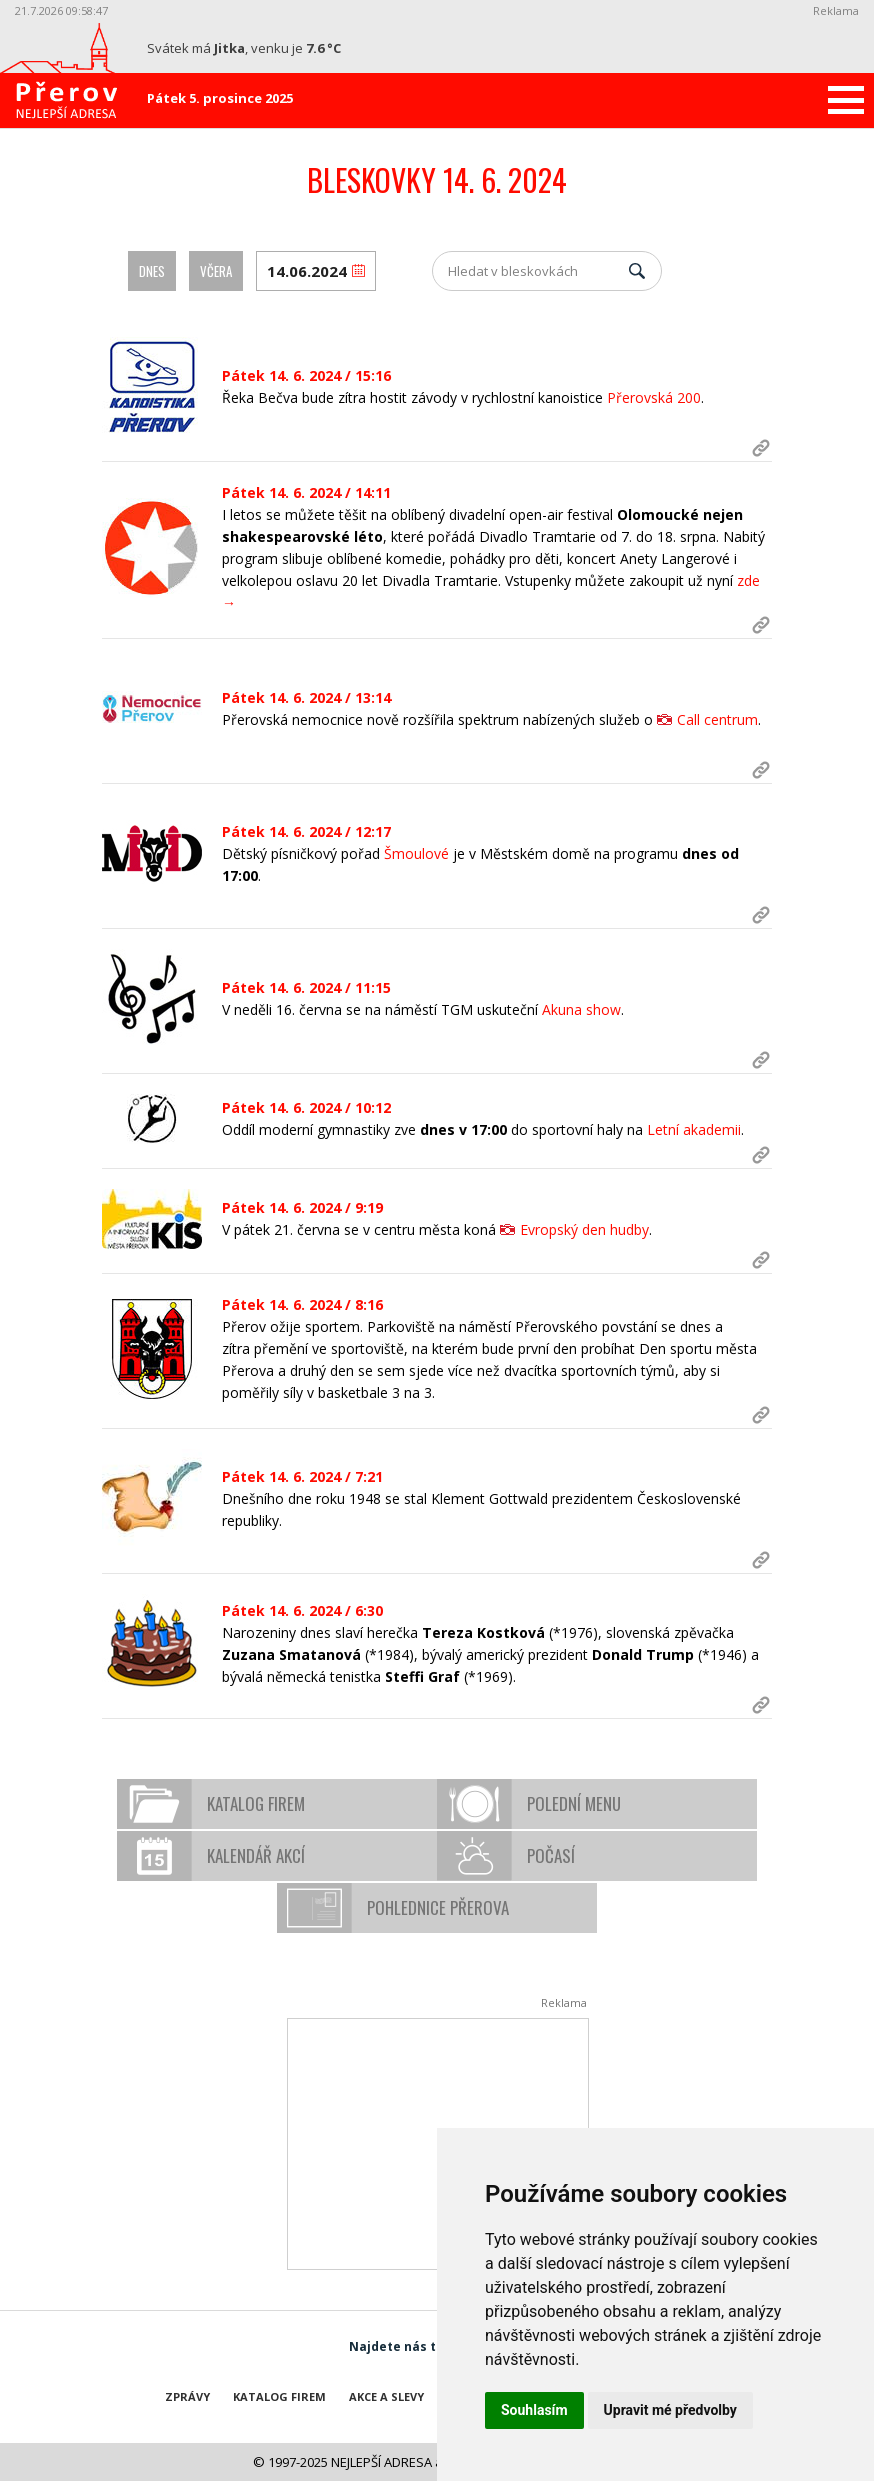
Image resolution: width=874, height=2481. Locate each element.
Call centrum (717, 719)
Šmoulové (416, 853)
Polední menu (574, 1803)
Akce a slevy (386, 2396)
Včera (216, 271)
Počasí (551, 1855)
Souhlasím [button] (534, 2410)
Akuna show (581, 1009)
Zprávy (187, 2396)
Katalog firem (256, 1803)
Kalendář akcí (256, 1855)
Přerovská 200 (654, 397)
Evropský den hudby (584, 1229)
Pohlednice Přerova (438, 1907)
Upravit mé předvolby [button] (670, 2410)
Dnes (152, 271)
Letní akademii (694, 1129)
